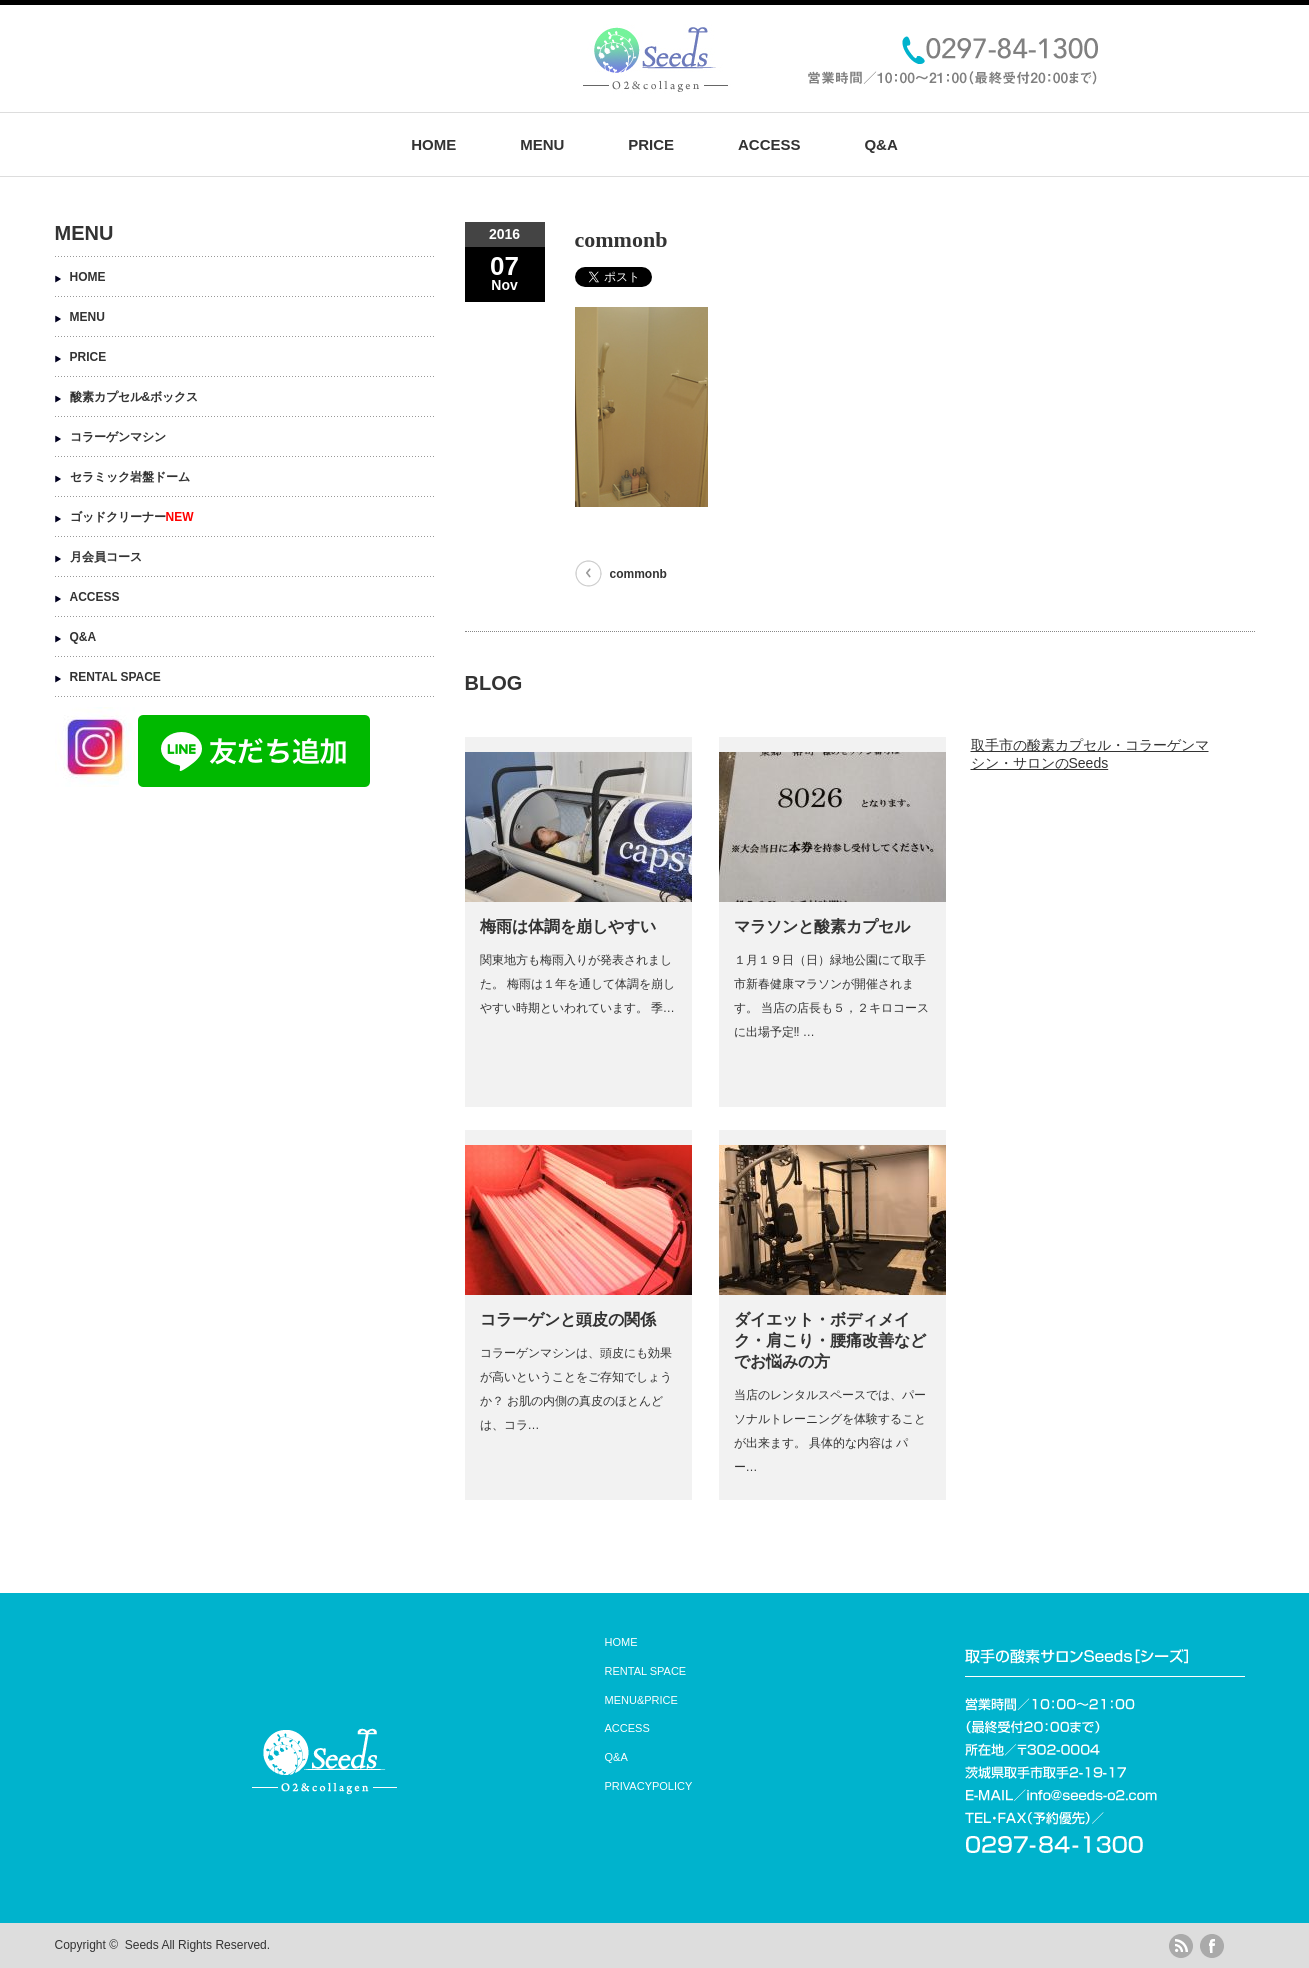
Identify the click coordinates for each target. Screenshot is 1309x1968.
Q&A (880, 144)
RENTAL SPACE (115, 677)
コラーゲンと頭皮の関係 (568, 1319)
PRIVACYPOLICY (649, 1786)
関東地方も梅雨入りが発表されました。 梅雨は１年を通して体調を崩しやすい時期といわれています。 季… (577, 984)
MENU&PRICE (641, 1700)
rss (1181, 1946)
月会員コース (106, 557)
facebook (1212, 1946)
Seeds (142, 1945)
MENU (542, 144)
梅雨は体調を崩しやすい (568, 926)
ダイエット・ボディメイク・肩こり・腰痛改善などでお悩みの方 (830, 1340)
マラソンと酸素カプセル (822, 926)
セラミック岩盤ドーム (130, 477)
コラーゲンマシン (118, 437)
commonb (638, 574)
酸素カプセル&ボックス (134, 397)
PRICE (651, 144)
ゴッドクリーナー (132, 517)
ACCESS (769, 144)
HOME (433, 144)
